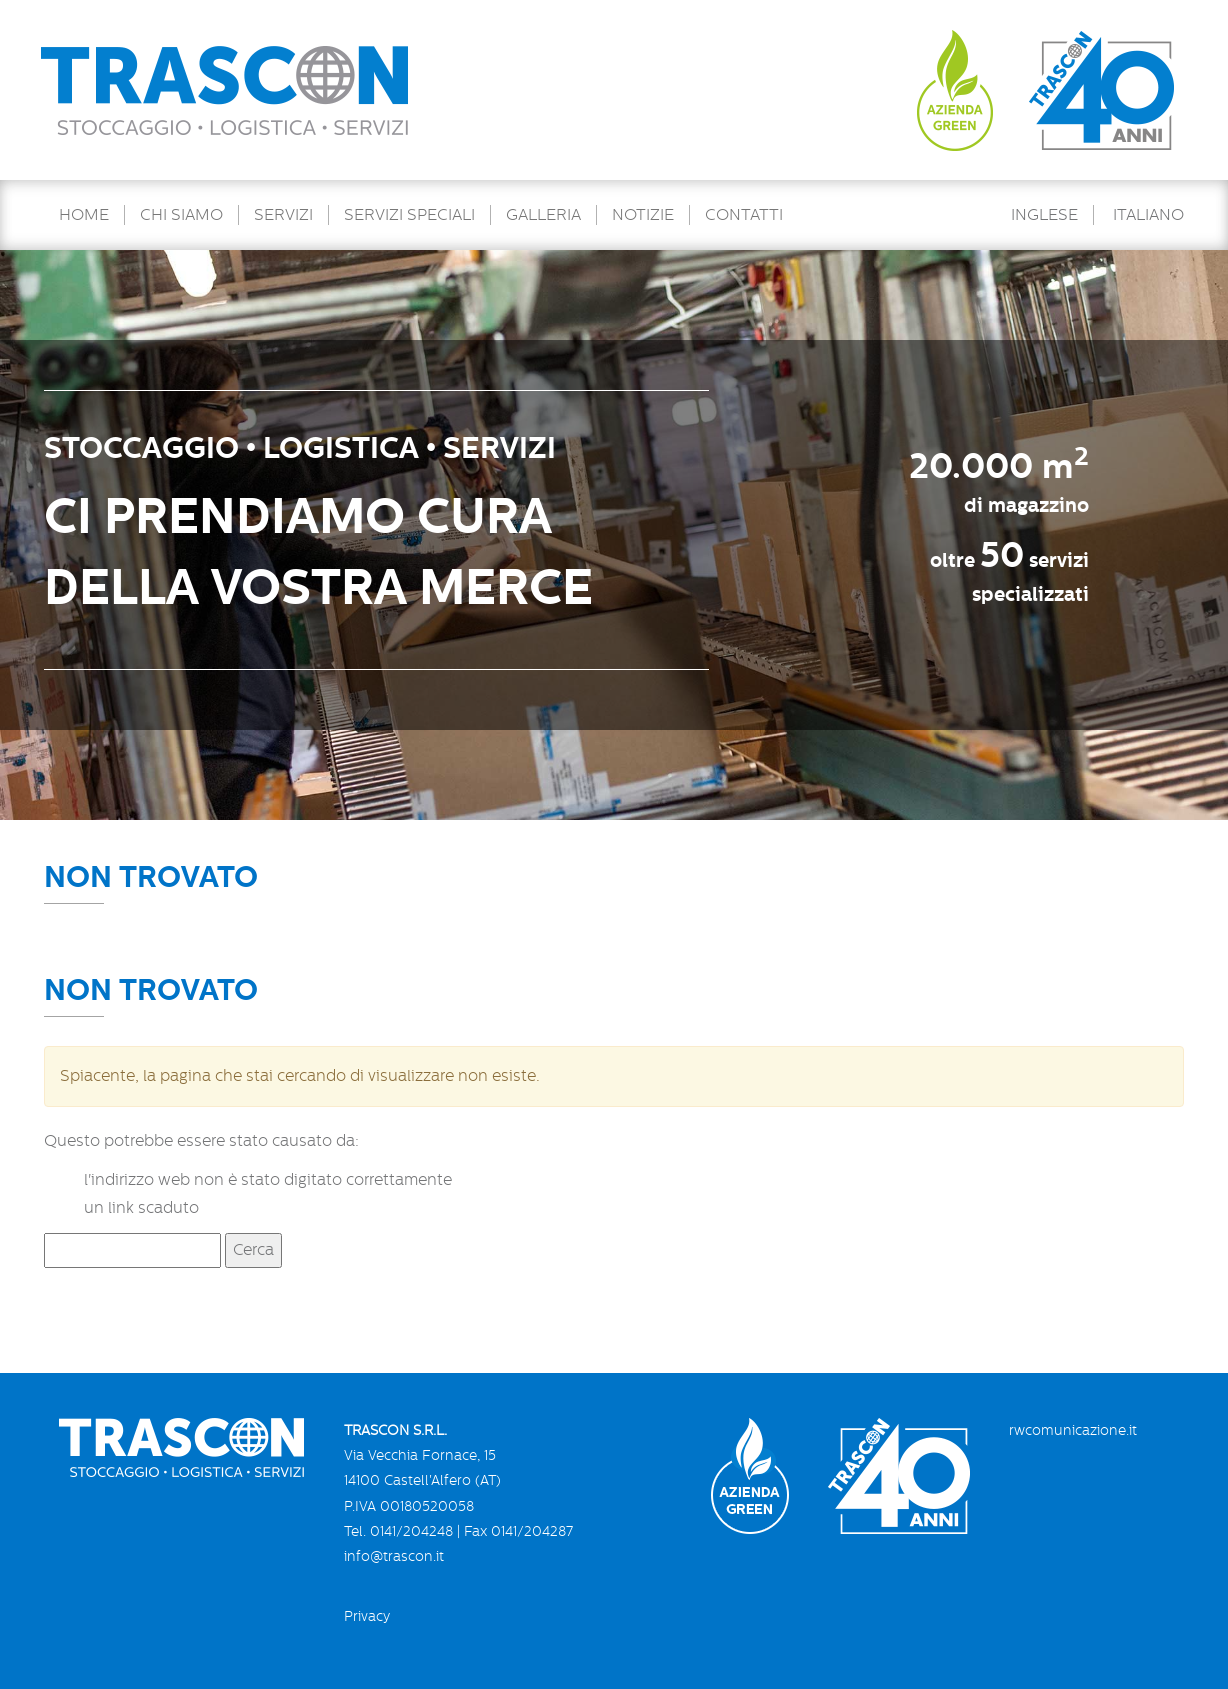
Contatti (744, 215)
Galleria (543, 215)
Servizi (283, 215)
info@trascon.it (394, 1556)
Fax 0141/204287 (518, 1531)
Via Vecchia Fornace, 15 (420, 1455)
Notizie (643, 215)
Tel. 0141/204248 (398, 1531)
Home (84, 215)
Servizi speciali (409, 215)
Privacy (367, 1616)
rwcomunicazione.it (1073, 1430)
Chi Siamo (181, 215)
